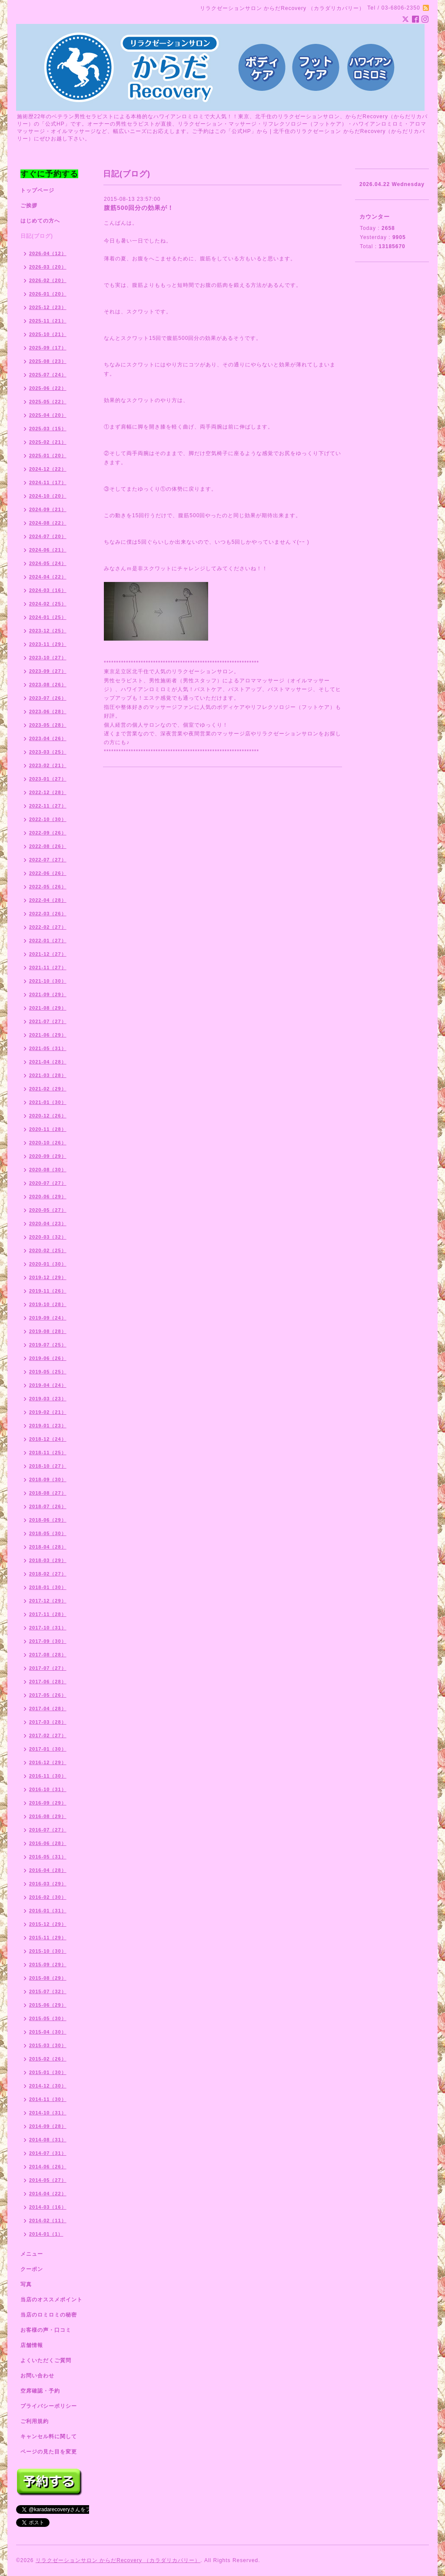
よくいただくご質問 (45, 2360)
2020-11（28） (47, 1129)
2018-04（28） (47, 1546)
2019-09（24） (47, 1317)
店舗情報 (31, 2345)
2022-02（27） (47, 927)
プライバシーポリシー (48, 2406)
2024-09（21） (47, 509)
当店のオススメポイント (51, 2300)
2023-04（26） (47, 738)
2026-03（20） (47, 266)
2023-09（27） (47, 671)
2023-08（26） (47, 684)
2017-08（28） (47, 1654)
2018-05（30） (47, 1533)
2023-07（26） (47, 698)
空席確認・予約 (40, 2391)
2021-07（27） (47, 1021)
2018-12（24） (47, 1439)
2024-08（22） (47, 522)
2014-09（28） (47, 2126)
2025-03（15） (47, 428)
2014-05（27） (47, 2180)
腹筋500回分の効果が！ (139, 207)
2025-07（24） (47, 374)
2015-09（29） (47, 1964)
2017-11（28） (47, 1614)
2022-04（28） (47, 900)
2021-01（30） (47, 1102)
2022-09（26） (47, 832)
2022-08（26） (47, 846)
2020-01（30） (47, 1263)
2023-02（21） (47, 765)
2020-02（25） (47, 1250)
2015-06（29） (47, 2005)
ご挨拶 (28, 206)
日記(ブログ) (36, 236)
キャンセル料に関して (48, 2436)
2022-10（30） (47, 819)
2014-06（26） (47, 2166)
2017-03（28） (47, 1722)
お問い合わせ (37, 2376)
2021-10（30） (47, 981)
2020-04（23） (47, 1223)
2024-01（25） (47, 617)
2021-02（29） (47, 1088)
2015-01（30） (47, 2072)
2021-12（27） (47, 954)
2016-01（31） (47, 1910)
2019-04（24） (47, 1385)
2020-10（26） (47, 1142)
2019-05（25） (47, 1371)
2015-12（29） (47, 1924)
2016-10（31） (47, 1789)
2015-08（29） (47, 1978)
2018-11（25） (47, 1452)
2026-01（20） (47, 293)
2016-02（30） (47, 1897)
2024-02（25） (47, 603)
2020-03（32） (47, 1237)
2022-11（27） (47, 805)
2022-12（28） (47, 792)
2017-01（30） (47, 1749)
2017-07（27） (47, 1668)
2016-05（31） (47, 1856)
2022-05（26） (47, 886)
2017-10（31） (47, 1627)
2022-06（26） (47, 873)
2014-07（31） (47, 2153)
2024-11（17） (47, 482)
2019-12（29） (47, 1277)
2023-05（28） (47, 725)
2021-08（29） (47, 1007)
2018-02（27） (47, 1573)
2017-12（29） (47, 1600)
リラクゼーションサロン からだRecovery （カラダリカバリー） (118, 2560)
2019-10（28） (47, 1304)
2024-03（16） (47, 590)
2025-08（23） (47, 361)
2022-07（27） (47, 859)
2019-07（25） (47, 1344)
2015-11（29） (47, 1937)
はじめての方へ (40, 221)
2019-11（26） (47, 1290)
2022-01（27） (47, 940)
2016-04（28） (47, 1870)
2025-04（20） (47, 415)
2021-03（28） (47, 1075)
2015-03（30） (47, 2045)
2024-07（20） (47, 536)
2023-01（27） (47, 778)
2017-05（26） (47, 1695)
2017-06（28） (47, 1681)
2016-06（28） (47, 1843)
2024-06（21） (47, 549)
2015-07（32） (47, 1991)
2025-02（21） (47, 442)
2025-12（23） (47, 307)
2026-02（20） (47, 280)
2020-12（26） (47, 1115)
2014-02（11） (47, 2220)
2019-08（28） (47, 1331)
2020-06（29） (47, 1196)
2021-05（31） (47, 1048)
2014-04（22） (47, 2193)
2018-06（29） (47, 1519)
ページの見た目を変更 (48, 2452)
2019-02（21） (47, 1412)
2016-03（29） (47, 1883)
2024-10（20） (47, 496)
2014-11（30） (47, 2099)
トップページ (37, 190)
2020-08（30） (47, 1169)
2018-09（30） (47, 1479)
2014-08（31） (47, 2139)
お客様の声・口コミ (45, 2330)
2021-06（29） (47, 1034)
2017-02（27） (47, 1735)
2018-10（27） (47, 1466)
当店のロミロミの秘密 (48, 2315)
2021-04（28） (47, 1061)
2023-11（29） (47, 644)
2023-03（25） (47, 752)
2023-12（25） (47, 630)
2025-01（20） (47, 455)
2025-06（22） (47, 388)
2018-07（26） (47, 1506)
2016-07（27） (47, 1829)
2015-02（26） (47, 2058)
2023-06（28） (47, 711)
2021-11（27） (47, 967)
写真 (26, 2284)
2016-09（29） (47, 1802)
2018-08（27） (47, 1493)
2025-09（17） (47, 347)
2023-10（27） (47, 657)
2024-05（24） (47, 563)
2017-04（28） (47, 1708)
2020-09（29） (47, 1156)
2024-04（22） (47, 576)
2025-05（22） (47, 401)
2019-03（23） (47, 1398)
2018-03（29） (47, 1560)
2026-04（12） (47, 253)
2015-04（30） (47, 2031)
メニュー (31, 2254)
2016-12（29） (47, 1762)
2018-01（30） (47, 1587)
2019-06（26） (47, 1358)
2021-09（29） (47, 994)
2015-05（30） (47, 2018)
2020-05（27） (47, 1210)
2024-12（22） (47, 469)
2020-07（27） (47, 1183)
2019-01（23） (47, 1425)
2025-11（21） (47, 320)
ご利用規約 (34, 2421)
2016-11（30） (47, 1775)
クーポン (31, 2269)
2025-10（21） (47, 334)
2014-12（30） (47, 2085)
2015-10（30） (47, 1951)
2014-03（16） (47, 2207)
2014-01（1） (46, 2234)
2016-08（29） (47, 1816)
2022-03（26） (47, 913)
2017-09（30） (47, 1641)
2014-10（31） (47, 2112)
